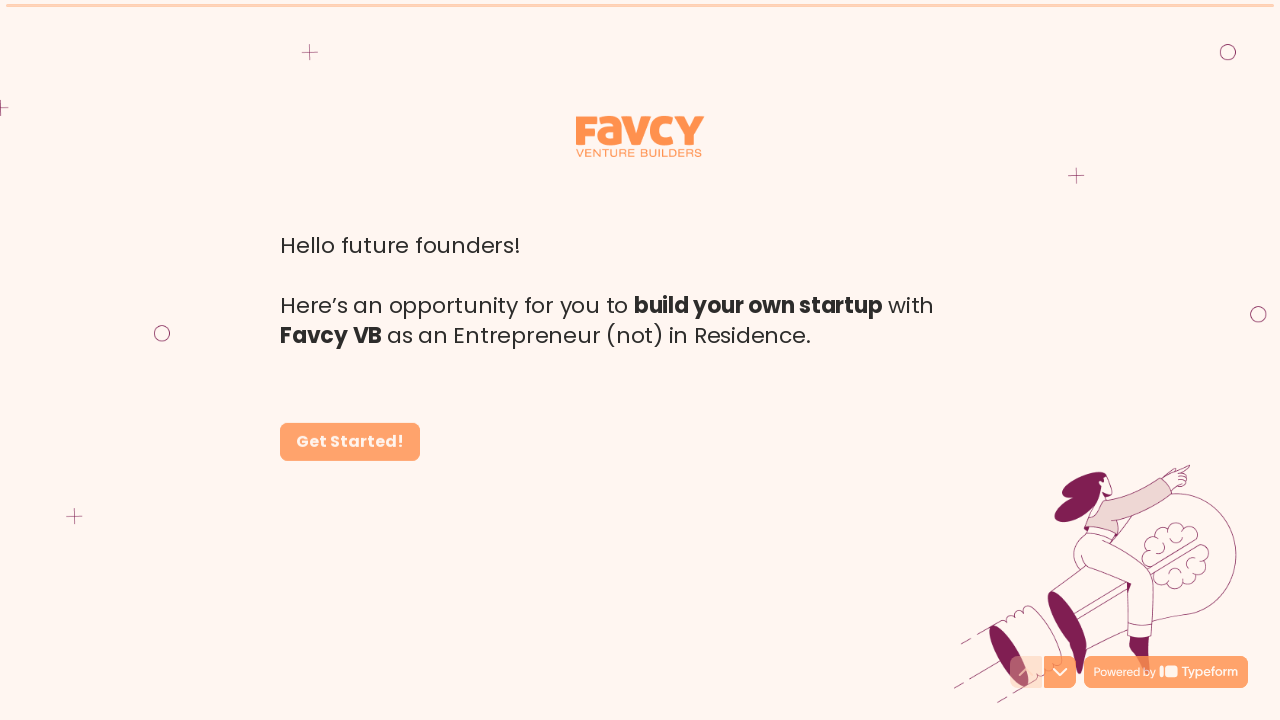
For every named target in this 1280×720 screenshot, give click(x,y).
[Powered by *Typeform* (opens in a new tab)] (1166, 672)
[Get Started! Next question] (350, 441)
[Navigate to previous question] (1026, 672)
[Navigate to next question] (1060, 672)
